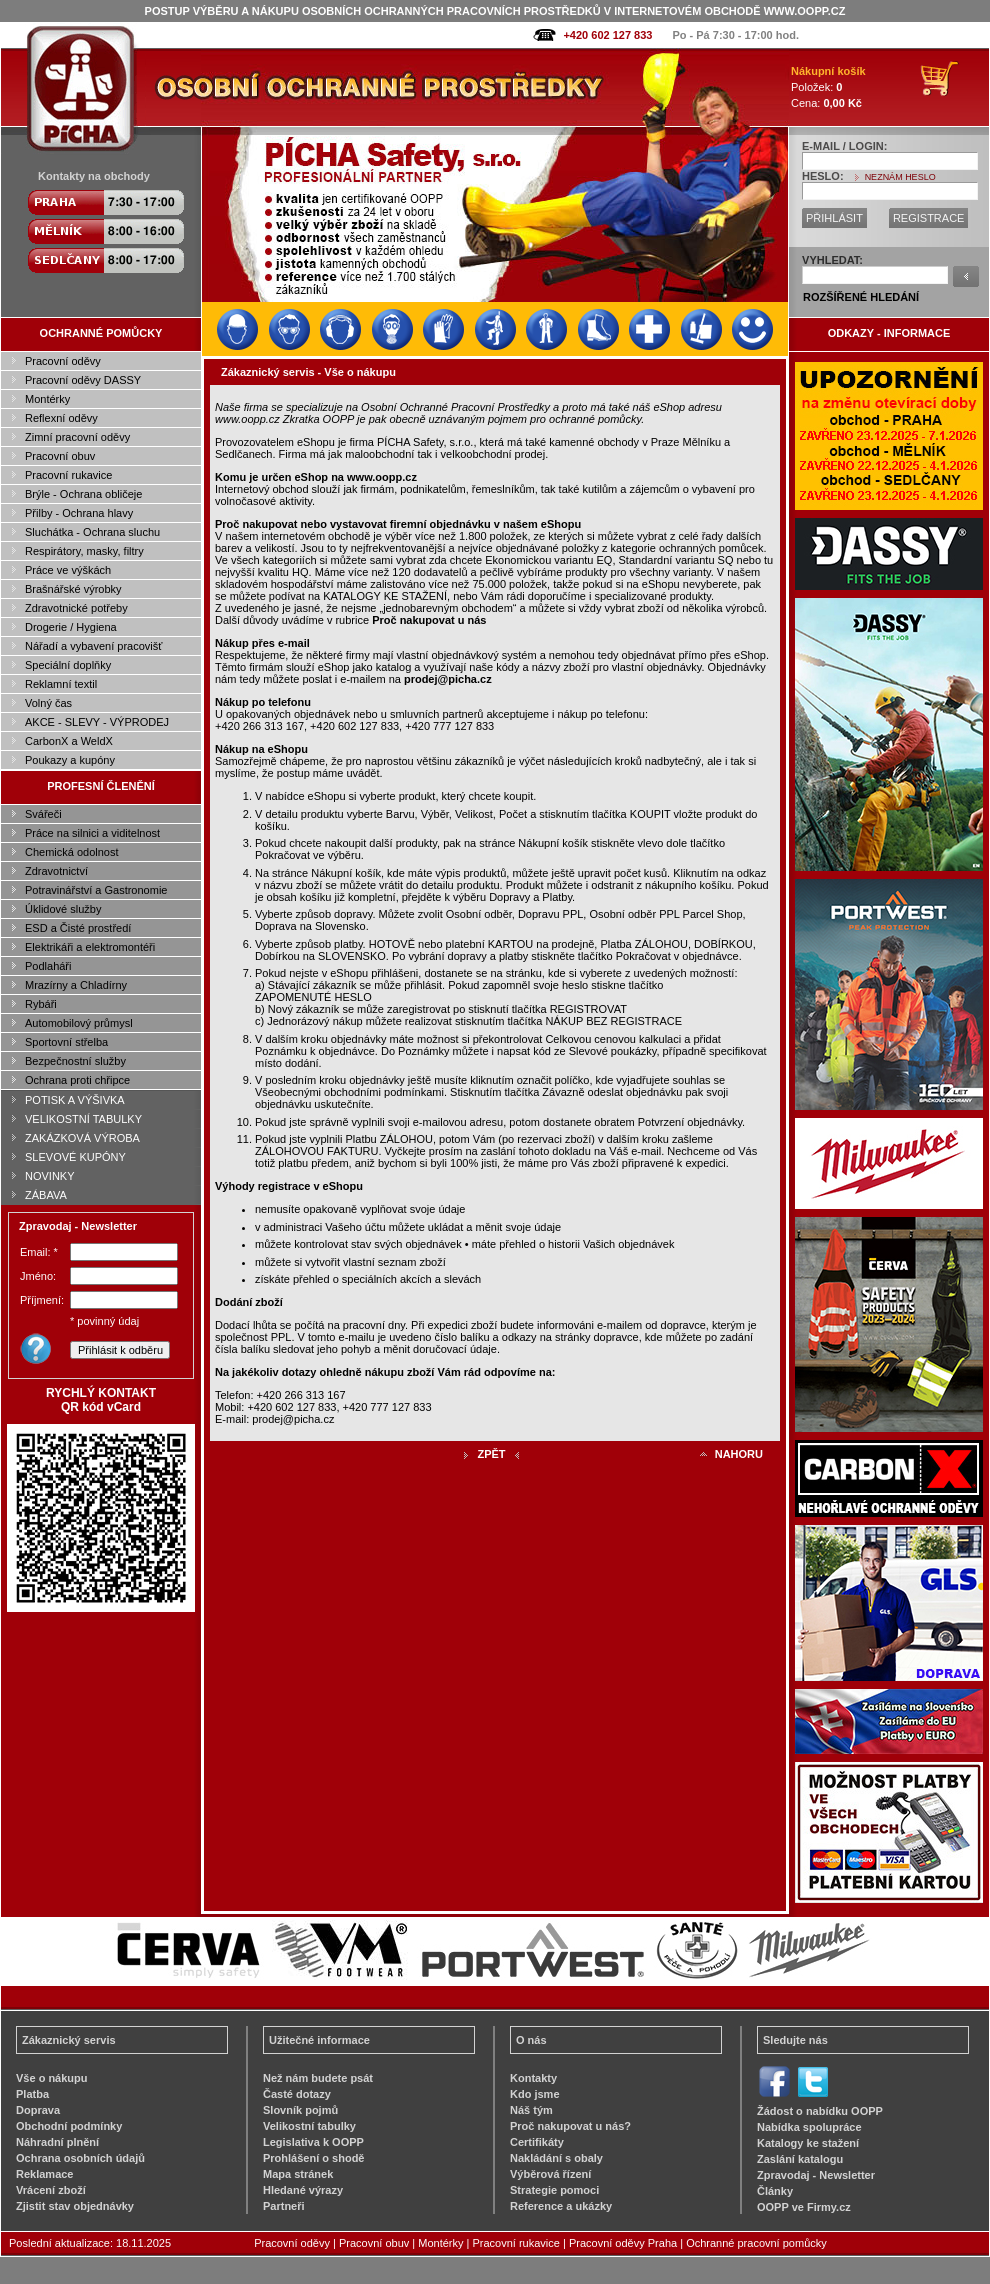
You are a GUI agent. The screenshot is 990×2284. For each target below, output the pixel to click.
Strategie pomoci (554, 2190)
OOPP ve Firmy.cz (804, 2207)
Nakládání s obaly (556, 2158)
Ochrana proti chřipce (77, 1080)
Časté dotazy (297, 2094)
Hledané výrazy (303, 2190)
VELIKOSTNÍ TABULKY (83, 1119)
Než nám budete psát (318, 2078)
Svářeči (43, 814)
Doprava (38, 2110)
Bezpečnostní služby (75, 1061)
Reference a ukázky (561, 2206)
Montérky (47, 399)
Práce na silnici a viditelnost (92, 833)
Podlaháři (48, 966)
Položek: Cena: (828, 87)
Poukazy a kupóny (70, 760)
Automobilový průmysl (79, 1023)
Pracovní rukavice (68, 475)
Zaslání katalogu (800, 2159)
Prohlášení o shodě (313, 2158)
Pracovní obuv (60, 456)
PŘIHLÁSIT (834, 218)
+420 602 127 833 (607, 35)
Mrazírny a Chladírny (76, 985)
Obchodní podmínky (69, 2126)
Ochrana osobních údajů (80, 2158)
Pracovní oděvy (63, 361)
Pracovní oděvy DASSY (83, 380)
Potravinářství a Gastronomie (96, 890)
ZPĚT (491, 1454)
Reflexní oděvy (61, 418)
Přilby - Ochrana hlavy (79, 513)
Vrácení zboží (51, 2190)
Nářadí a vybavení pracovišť (93, 646)
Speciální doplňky (68, 665)
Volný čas (48, 703)
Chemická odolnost (72, 852)
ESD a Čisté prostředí (78, 928)
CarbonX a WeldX (69, 741)
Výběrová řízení (550, 2174)
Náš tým (531, 2110)
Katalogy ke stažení (808, 2143)
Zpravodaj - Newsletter (816, 2175)
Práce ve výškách (68, 570)
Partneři (284, 2206)
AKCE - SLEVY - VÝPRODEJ (97, 722)
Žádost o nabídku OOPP (820, 2111)
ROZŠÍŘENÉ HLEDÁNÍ (861, 297)
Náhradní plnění (57, 2142)
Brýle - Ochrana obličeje (83, 494)
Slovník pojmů (300, 2110)
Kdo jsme (535, 2094)
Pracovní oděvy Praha (623, 2243)
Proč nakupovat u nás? (570, 2126)
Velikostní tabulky (309, 2126)
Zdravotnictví (56, 871)
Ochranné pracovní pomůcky (756, 2243)
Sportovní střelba (66, 1042)
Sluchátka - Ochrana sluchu (92, 532)
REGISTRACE (929, 218)
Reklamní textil (61, 684)
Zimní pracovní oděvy (77, 437)
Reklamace (45, 2174)
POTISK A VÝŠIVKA (75, 1100)
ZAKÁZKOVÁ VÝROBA (82, 1138)
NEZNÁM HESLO (900, 177)
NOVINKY (50, 1176)
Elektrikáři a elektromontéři (90, 947)
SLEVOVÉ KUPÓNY (75, 1157)
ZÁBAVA (46, 1195)
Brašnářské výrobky (73, 589)
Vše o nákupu (52, 2078)
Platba (32, 2094)
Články (775, 2191)
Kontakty (533, 2078)
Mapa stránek (298, 2174)
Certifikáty (537, 2142)
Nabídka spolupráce (809, 2127)
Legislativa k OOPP (313, 2142)
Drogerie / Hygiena (71, 627)
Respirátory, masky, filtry (84, 551)
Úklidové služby (63, 909)
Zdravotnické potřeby (76, 608)
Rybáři (41, 1004)
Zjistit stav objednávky (75, 2206)
